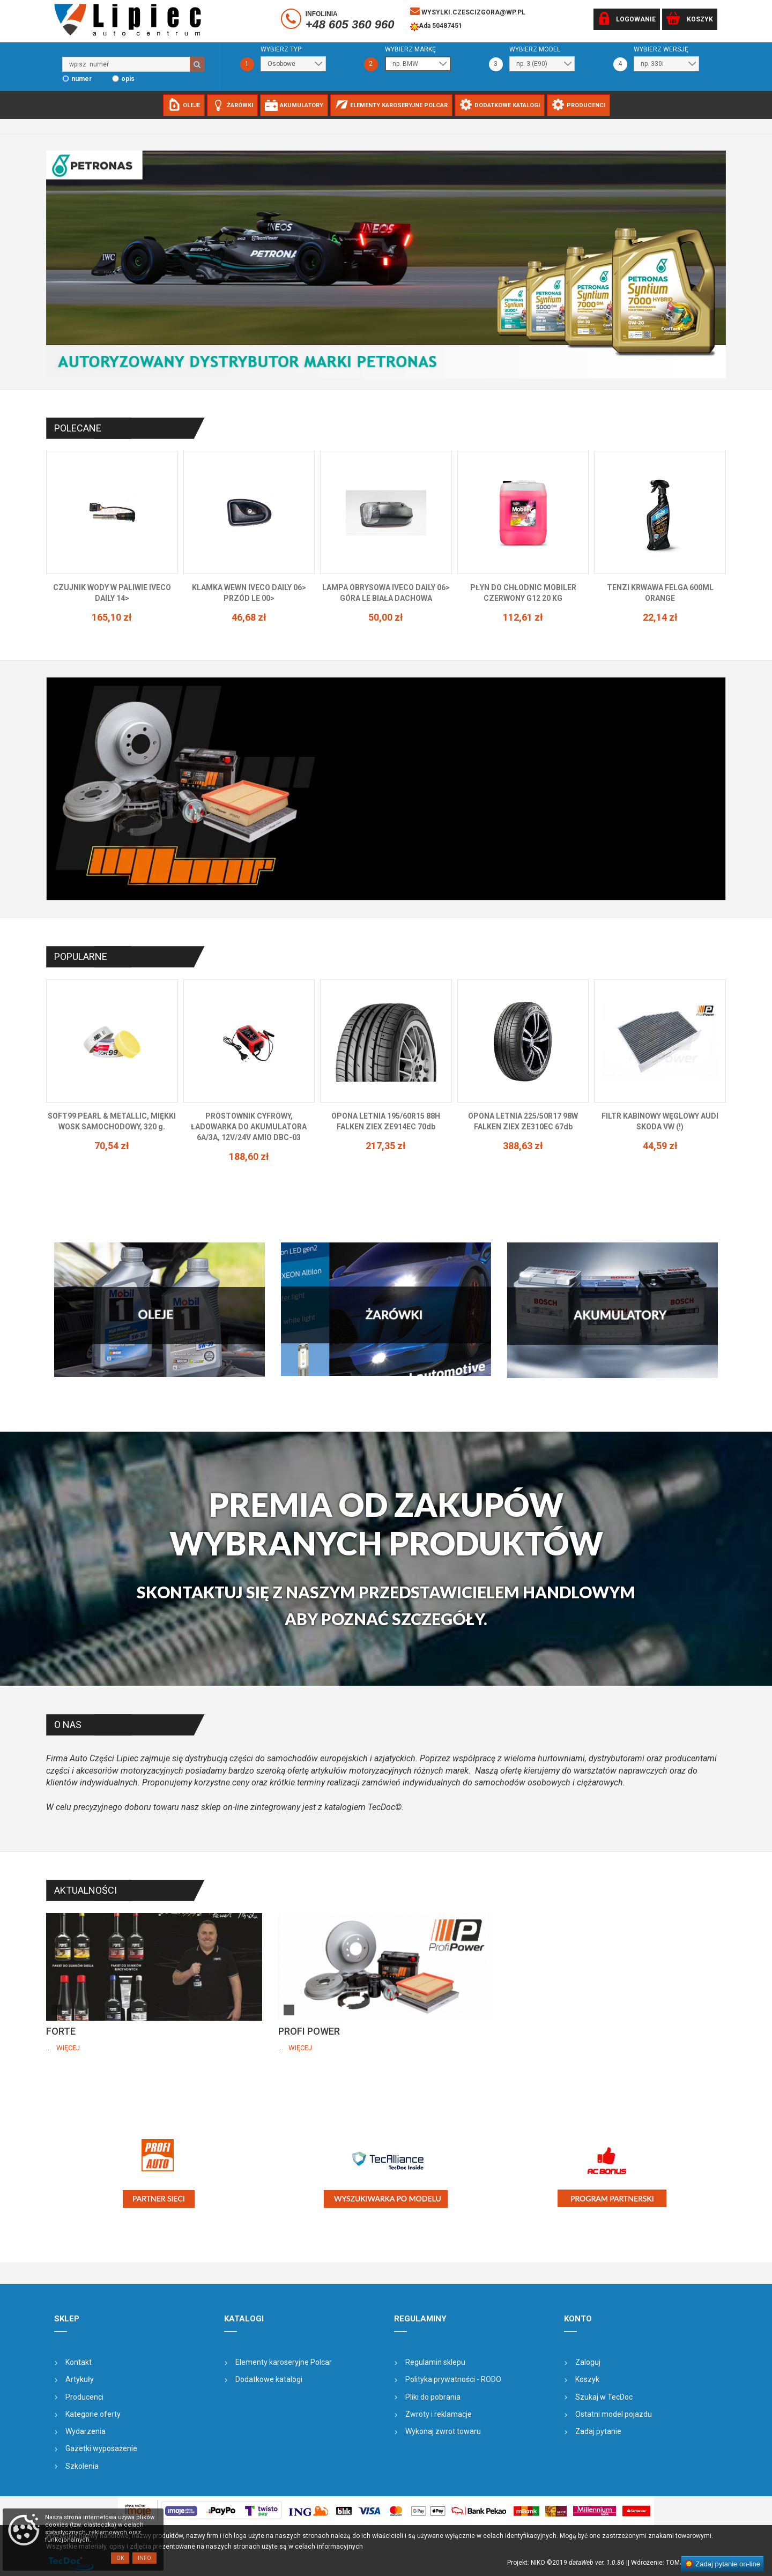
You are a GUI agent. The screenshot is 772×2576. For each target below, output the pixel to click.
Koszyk (587, 2379)
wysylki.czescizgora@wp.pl (467, 11)
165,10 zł (249, 617)
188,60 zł (386, 1156)
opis (128, 79)
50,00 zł (523, 617)
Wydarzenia (85, 2431)
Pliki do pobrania (433, 2397)
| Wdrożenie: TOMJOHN (664, 2562)
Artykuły (79, 2379)
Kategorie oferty (93, 2414)
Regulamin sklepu (435, 2362)
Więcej (68, 2048)
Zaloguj (587, 2362)
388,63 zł (660, 1145)
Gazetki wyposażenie (101, 2448)
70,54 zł (249, 1145)
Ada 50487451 (436, 26)
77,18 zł (111, 1145)
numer (81, 79)
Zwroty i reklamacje (438, 2414)
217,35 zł (523, 1145)
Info (144, 2558)
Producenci (84, 2397)
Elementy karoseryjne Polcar (283, 2362)
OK (120, 2558)
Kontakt (78, 2362)
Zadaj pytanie (598, 2431)
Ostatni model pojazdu (613, 2414)
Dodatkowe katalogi (268, 2379)
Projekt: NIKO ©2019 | (567, 2562)
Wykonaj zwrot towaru (443, 2431)
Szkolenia (82, 2466)
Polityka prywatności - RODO (453, 2379)
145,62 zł (112, 617)
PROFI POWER (309, 2031)
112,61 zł (660, 617)
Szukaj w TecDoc (604, 2397)
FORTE (61, 2031)
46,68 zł (385, 617)
